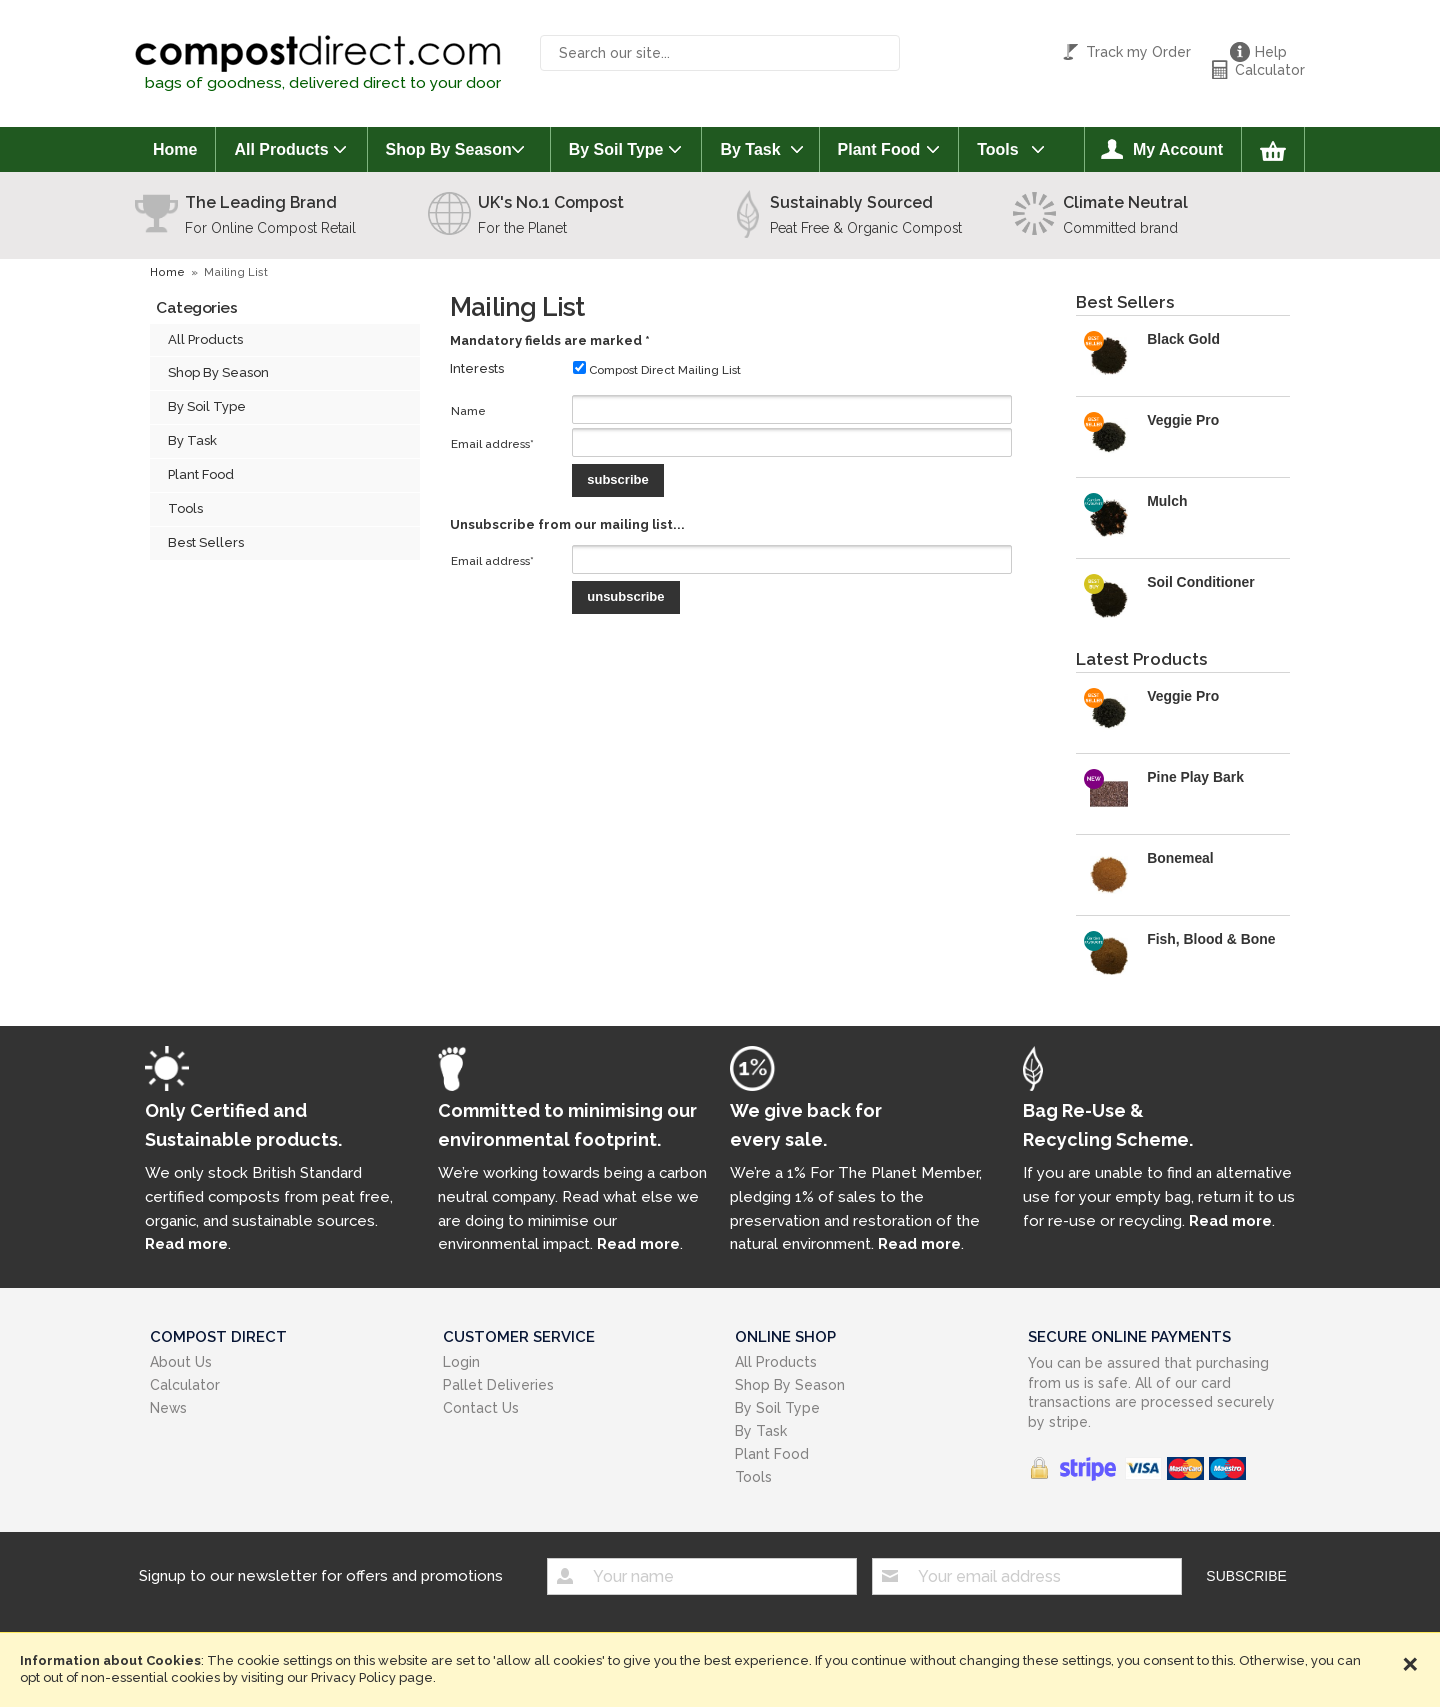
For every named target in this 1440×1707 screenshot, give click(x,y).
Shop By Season (449, 149)
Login (461, 1362)
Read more (186, 1243)
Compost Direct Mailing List (657, 369)
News (168, 1408)
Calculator (1270, 70)
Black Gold (1183, 339)
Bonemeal (1180, 858)
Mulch (1167, 501)
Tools (997, 149)
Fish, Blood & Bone (1211, 939)
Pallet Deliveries (498, 1385)
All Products (281, 149)
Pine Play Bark (1195, 777)
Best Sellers (206, 542)
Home (175, 149)
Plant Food (879, 149)
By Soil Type (616, 149)
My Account (1178, 149)
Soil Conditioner (1200, 582)
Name (468, 411)
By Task (750, 149)
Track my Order (1138, 52)
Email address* (492, 444)
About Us (181, 1362)
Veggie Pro (1183, 420)
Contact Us (481, 1408)
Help (1271, 52)
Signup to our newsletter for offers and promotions (321, 1574)
